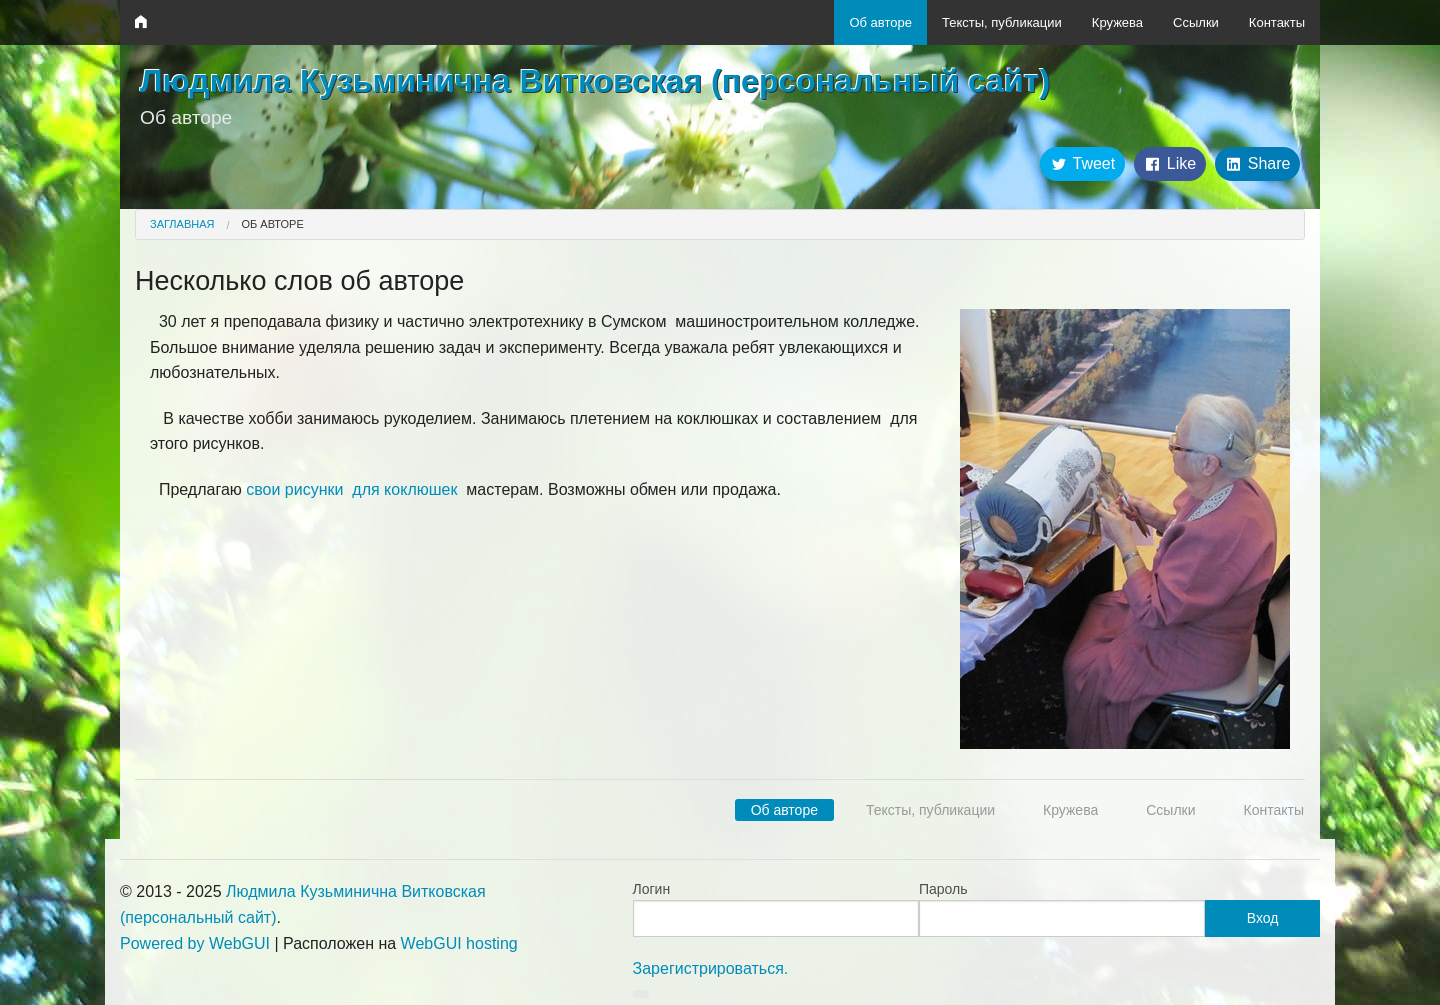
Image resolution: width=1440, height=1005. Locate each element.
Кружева (1117, 22)
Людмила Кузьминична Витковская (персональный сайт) (595, 81)
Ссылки (1196, 22)
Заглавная (182, 224)
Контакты (1277, 22)
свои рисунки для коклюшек (351, 489)
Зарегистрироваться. (711, 968)
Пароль (943, 889)
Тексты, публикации (1002, 22)
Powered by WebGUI (195, 943)
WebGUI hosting (459, 943)
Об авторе (880, 22)
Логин (652, 889)
